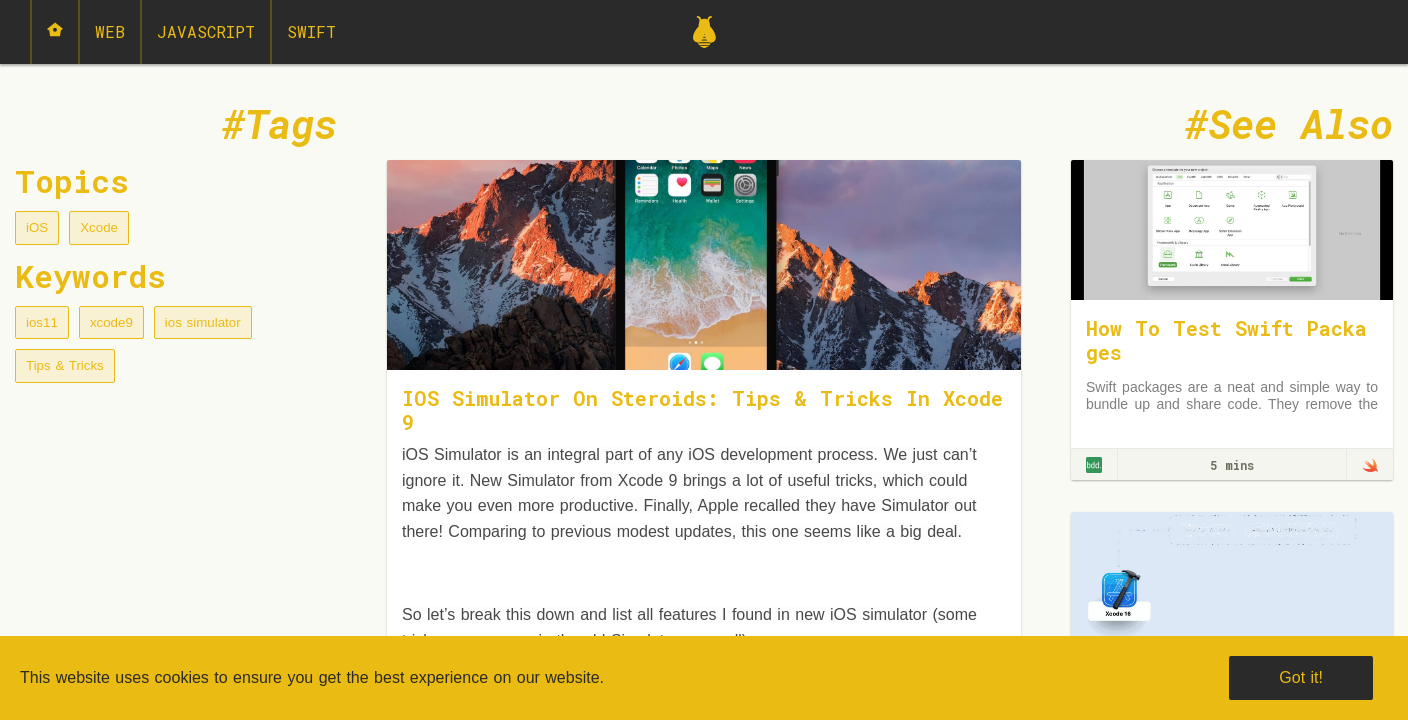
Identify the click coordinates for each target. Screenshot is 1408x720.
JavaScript (206, 31)
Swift (311, 31)
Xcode (99, 227)
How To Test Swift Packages (1226, 340)
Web (110, 31)
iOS (37, 227)
